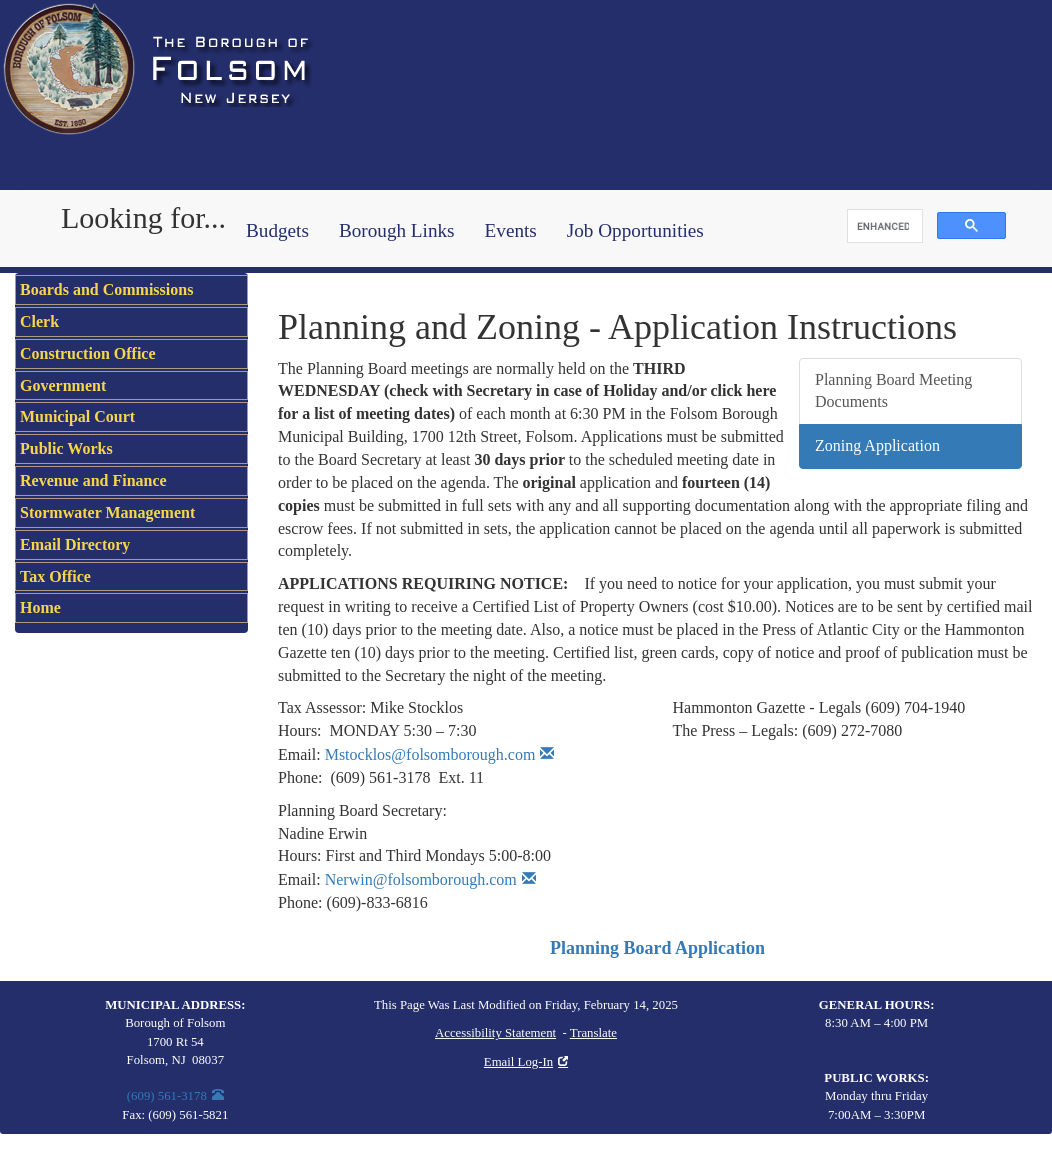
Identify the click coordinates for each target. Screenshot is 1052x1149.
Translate (593, 1033)
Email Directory (75, 544)
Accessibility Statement (495, 1033)
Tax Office (55, 576)
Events (511, 230)
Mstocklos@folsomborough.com (430, 754)
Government (63, 385)
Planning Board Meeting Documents (893, 391)
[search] (883, 226)
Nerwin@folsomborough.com (421, 879)
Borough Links (397, 230)
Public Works (66, 448)
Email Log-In (518, 1062)
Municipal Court (77, 416)
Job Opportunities (635, 230)
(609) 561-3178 (167, 1096)
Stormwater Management (107, 512)
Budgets (277, 230)
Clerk (39, 321)
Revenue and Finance (93, 480)
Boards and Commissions (106, 289)
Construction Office (88, 353)
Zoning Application (877, 445)
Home (40, 607)
